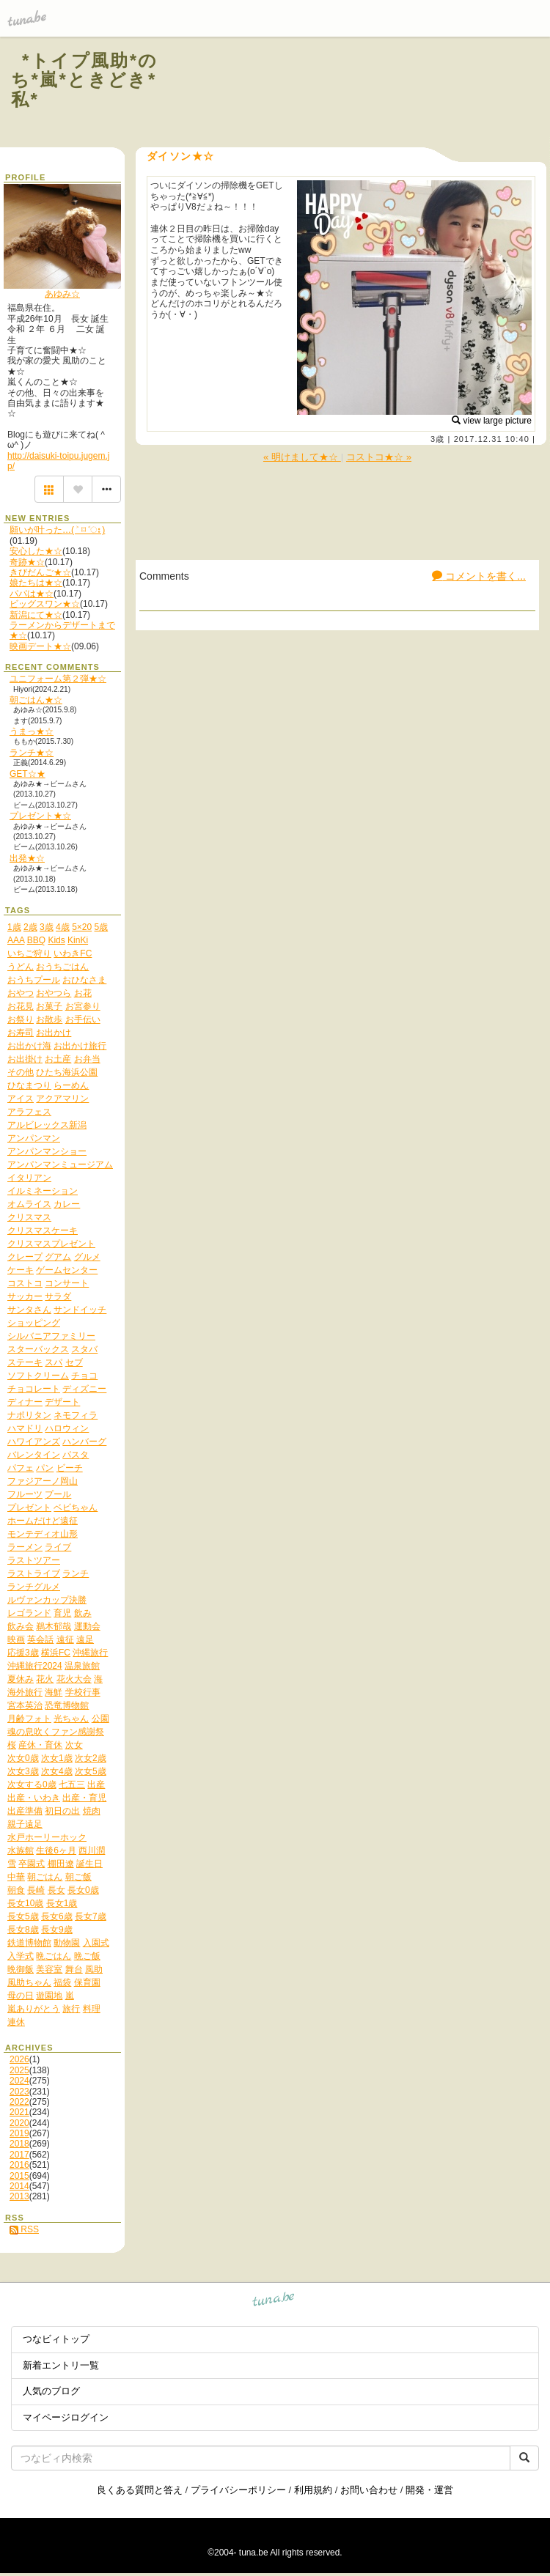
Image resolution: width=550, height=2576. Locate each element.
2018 (19, 2143)
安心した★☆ (36, 551)
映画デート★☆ (40, 646)
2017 (19, 2154)
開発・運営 (429, 2489)
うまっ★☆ (32, 731)
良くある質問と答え (140, 2489)
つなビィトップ (56, 2338)
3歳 (437, 439)
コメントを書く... (479, 576)
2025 (19, 2070)
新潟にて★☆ (36, 615)
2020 (19, 2123)
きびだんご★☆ (40, 572)
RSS (24, 2229)
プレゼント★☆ (40, 816)
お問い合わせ (368, 2489)
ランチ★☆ (32, 753)
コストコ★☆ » (378, 456)
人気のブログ (51, 2390)
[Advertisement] (360, 93)
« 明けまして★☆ (302, 456)
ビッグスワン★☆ (45, 604)
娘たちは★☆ (36, 582)
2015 (19, 2176)
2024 (19, 2080)
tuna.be (274, 2301)
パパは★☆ (32, 593)
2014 (19, 2186)
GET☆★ (27, 774)
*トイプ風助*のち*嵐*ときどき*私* (84, 80)
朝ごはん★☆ (36, 700)
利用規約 (313, 2489)
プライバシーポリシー (238, 2489)
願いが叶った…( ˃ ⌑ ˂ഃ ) (57, 530)
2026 (19, 2059)
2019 (19, 2133)
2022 (19, 2102)
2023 (19, 2091)
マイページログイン (66, 2417)
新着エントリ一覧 (61, 2365)
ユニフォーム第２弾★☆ (58, 678)
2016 (19, 2165)
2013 (19, 2196)
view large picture (492, 421)
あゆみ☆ (62, 294)
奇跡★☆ (27, 562)
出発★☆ (27, 858)
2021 (19, 2112)
